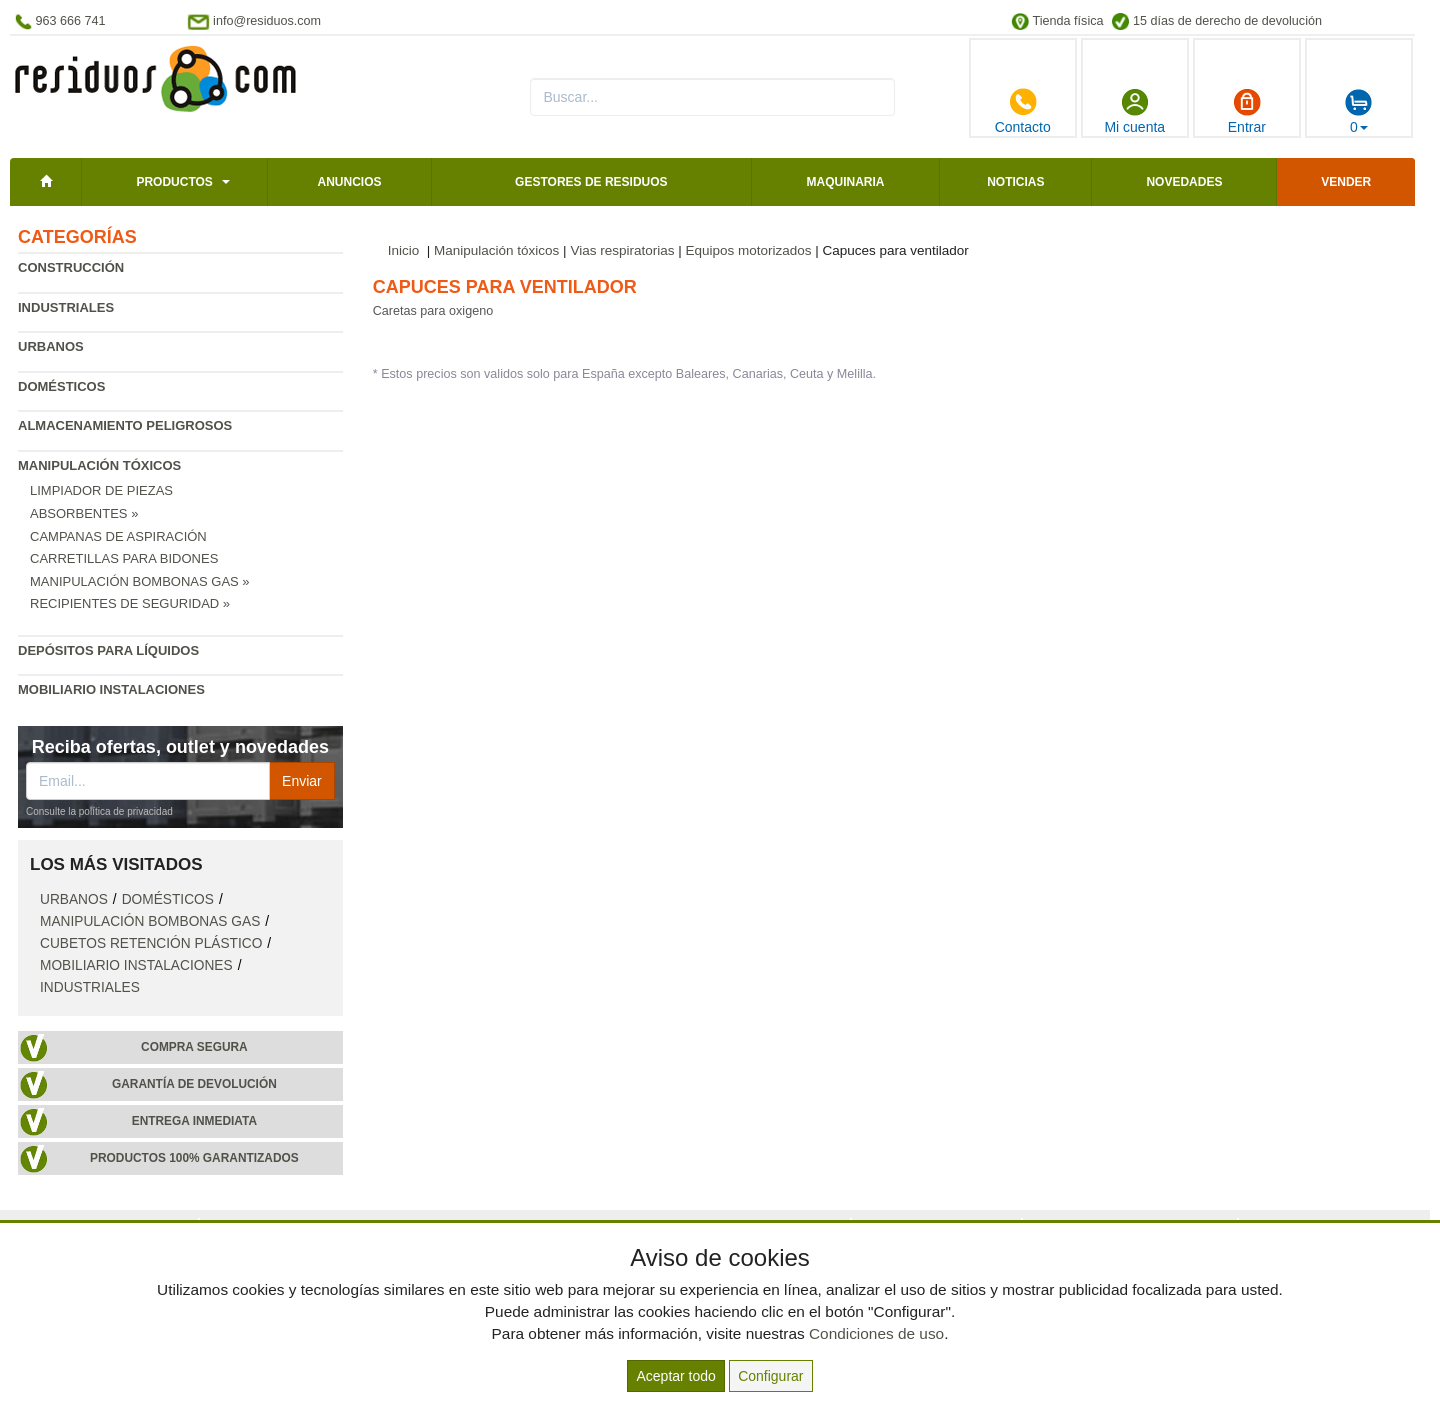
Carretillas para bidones (124, 558)
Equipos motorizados (748, 250)
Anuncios (349, 182)
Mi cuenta (1134, 111)
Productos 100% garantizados (194, 1158)
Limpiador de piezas (101, 490)
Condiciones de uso (876, 1333)
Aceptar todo (675, 1376)
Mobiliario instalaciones (111, 689)
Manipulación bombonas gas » (140, 581)
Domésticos (61, 386)
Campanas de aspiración (118, 536)
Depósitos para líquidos (108, 650)
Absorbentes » (84, 513)
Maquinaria (846, 182)
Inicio (404, 250)
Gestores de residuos (591, 182)
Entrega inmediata (194, 1121)
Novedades (1184, 182)
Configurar (770, 1376)
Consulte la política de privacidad (99, 811)
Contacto (1023, 111)
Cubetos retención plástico (151, 943)
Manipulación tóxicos (99, 465)
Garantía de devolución (194, 1084)
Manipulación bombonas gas (150, 921)
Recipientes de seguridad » (130, 603)
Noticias (1015, 182)
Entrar (1247, 111)
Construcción (71, 267)
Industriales (66, 307)
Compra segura (194, 1047)
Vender (1346, 182)
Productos (174, 182)
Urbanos (51, 346)
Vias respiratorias (622, 250)
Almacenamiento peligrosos (125, 425)
